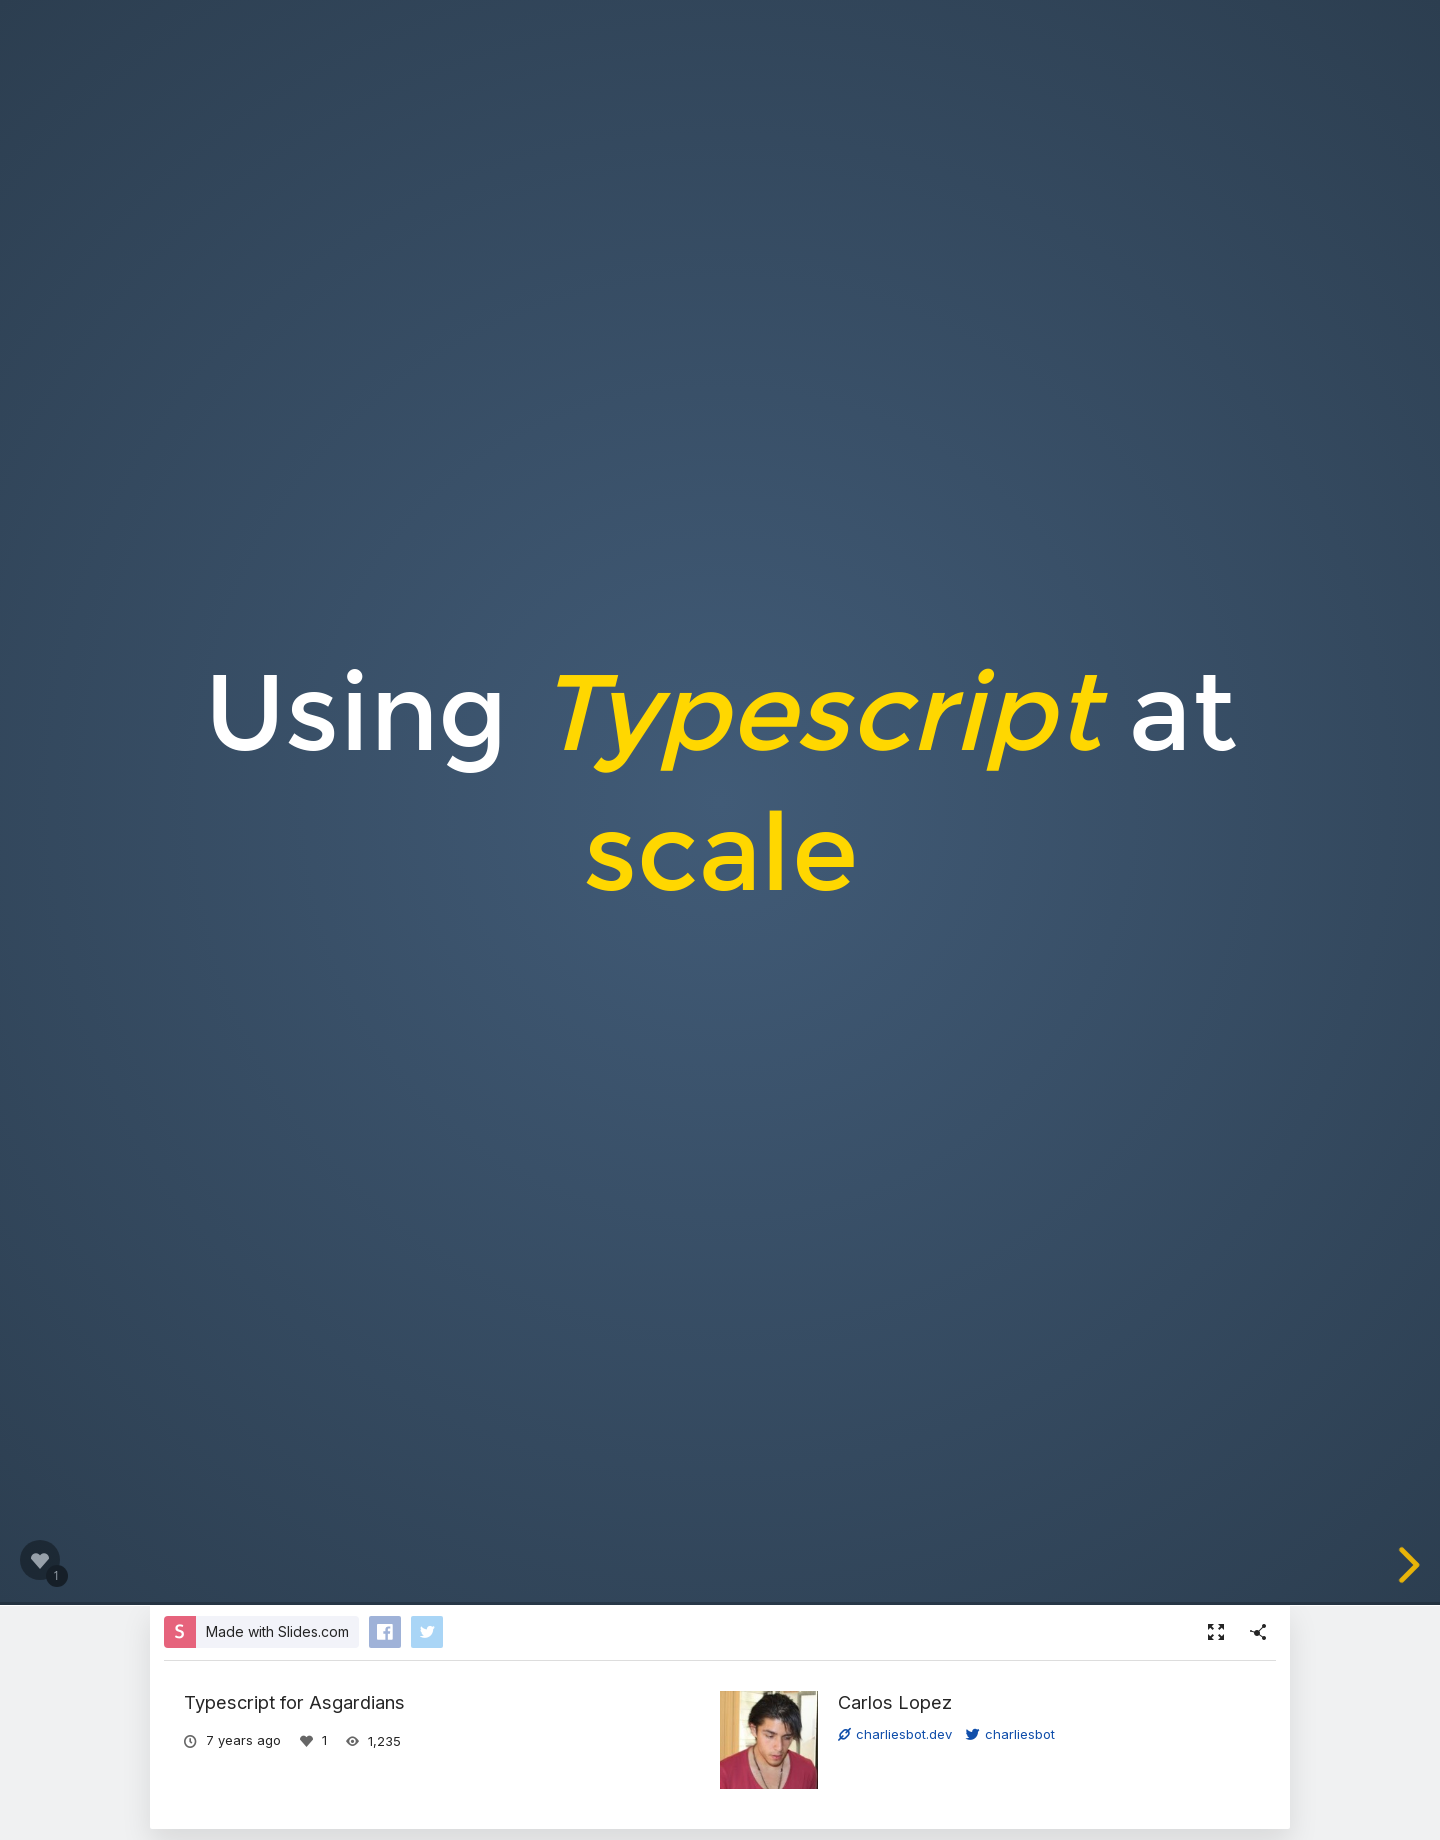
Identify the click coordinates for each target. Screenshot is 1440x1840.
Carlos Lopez (895, 1702)
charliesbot (1010, 1734)
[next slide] (1414, 1565)
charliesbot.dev (895, 1734)
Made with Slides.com (277, 1631)
